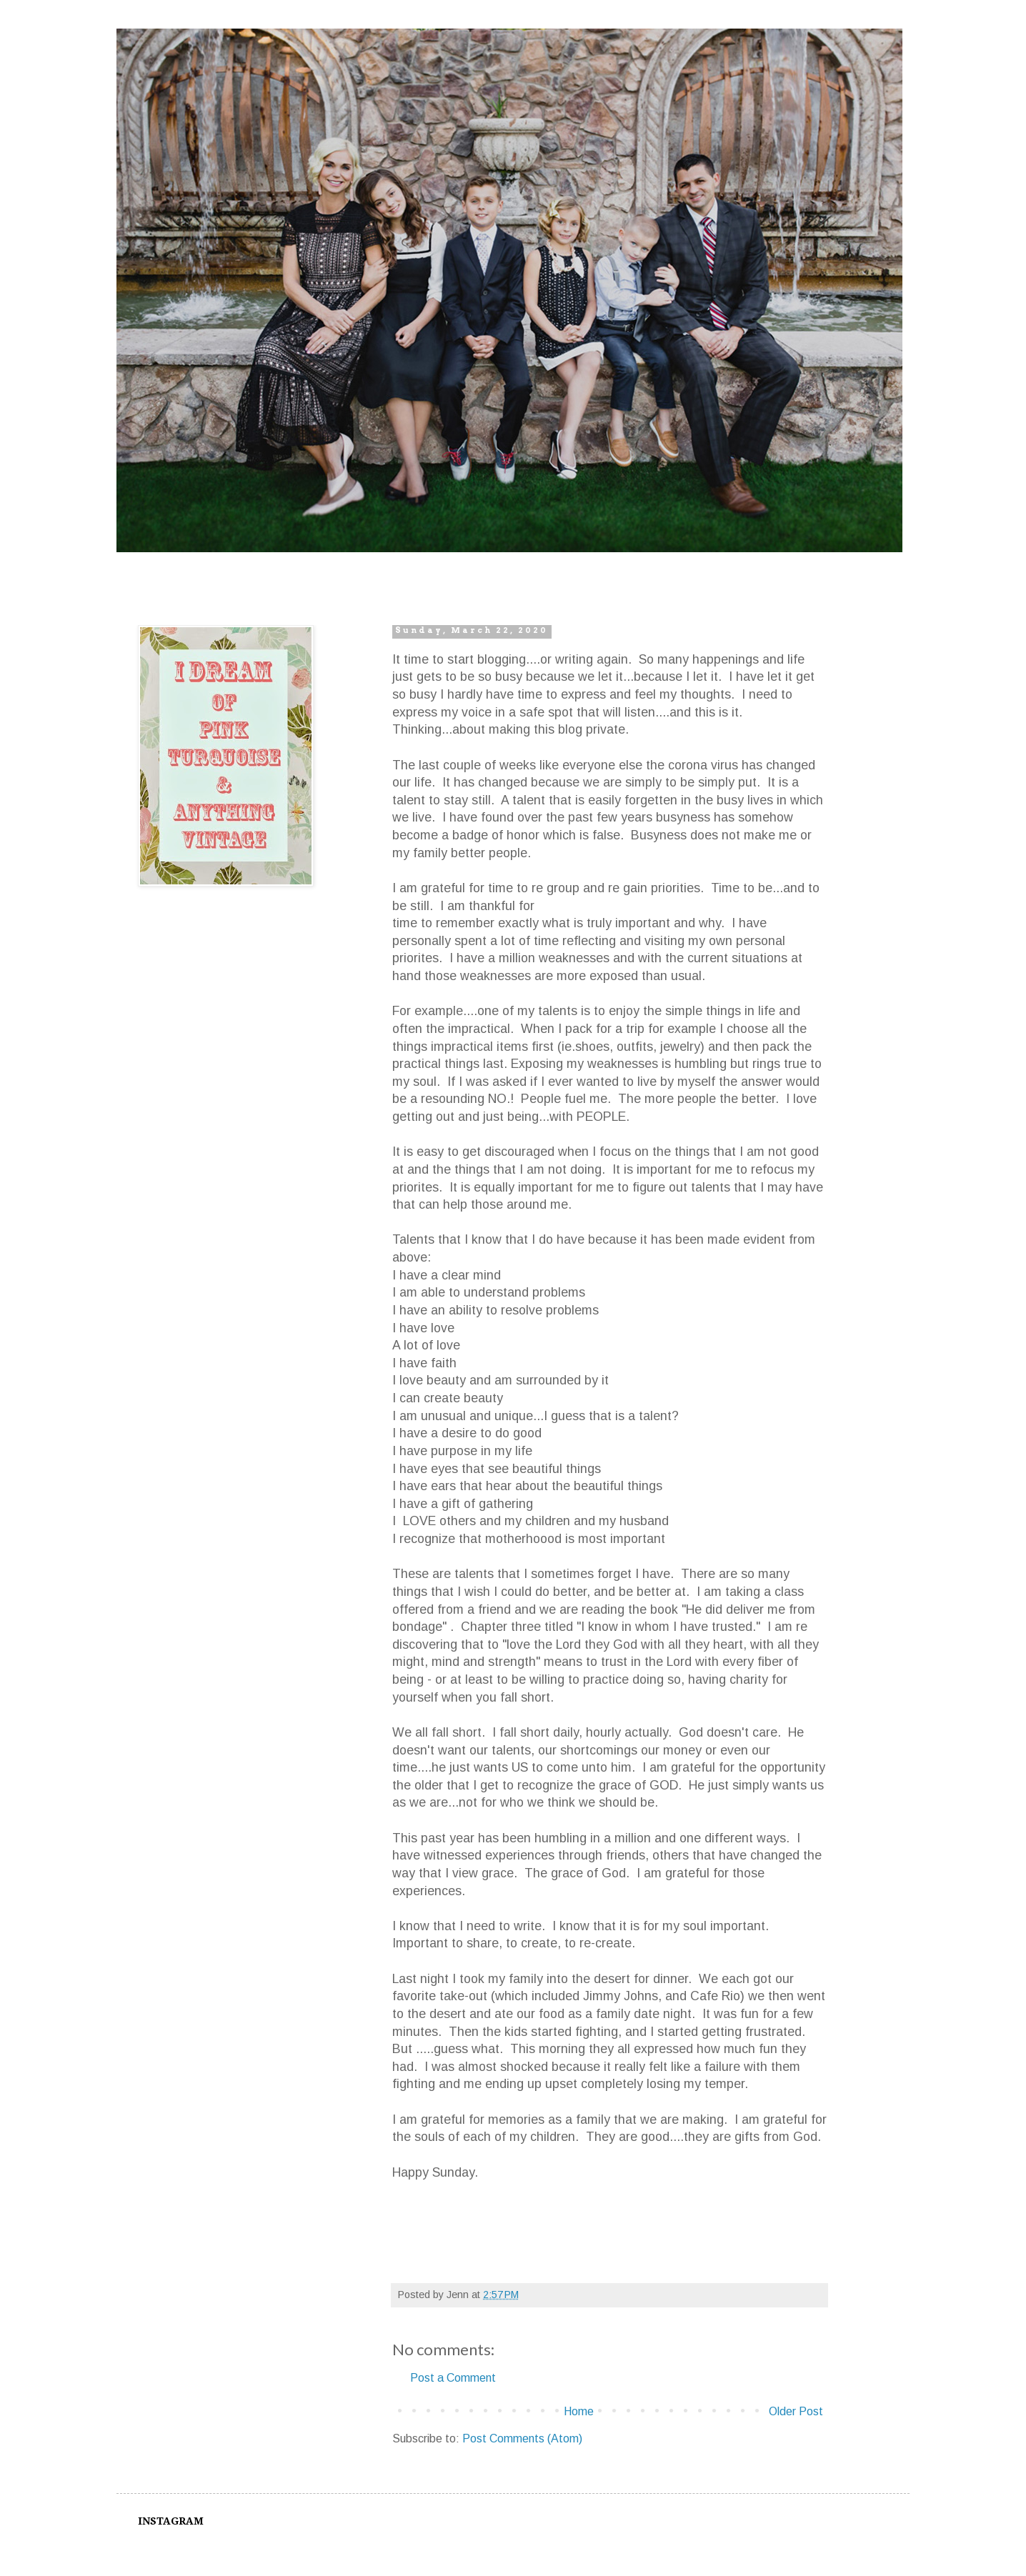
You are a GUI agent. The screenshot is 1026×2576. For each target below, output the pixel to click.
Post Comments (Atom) (522, 2438)
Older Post (796, 2411)
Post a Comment (453, 2378)
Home (579, 2411)
